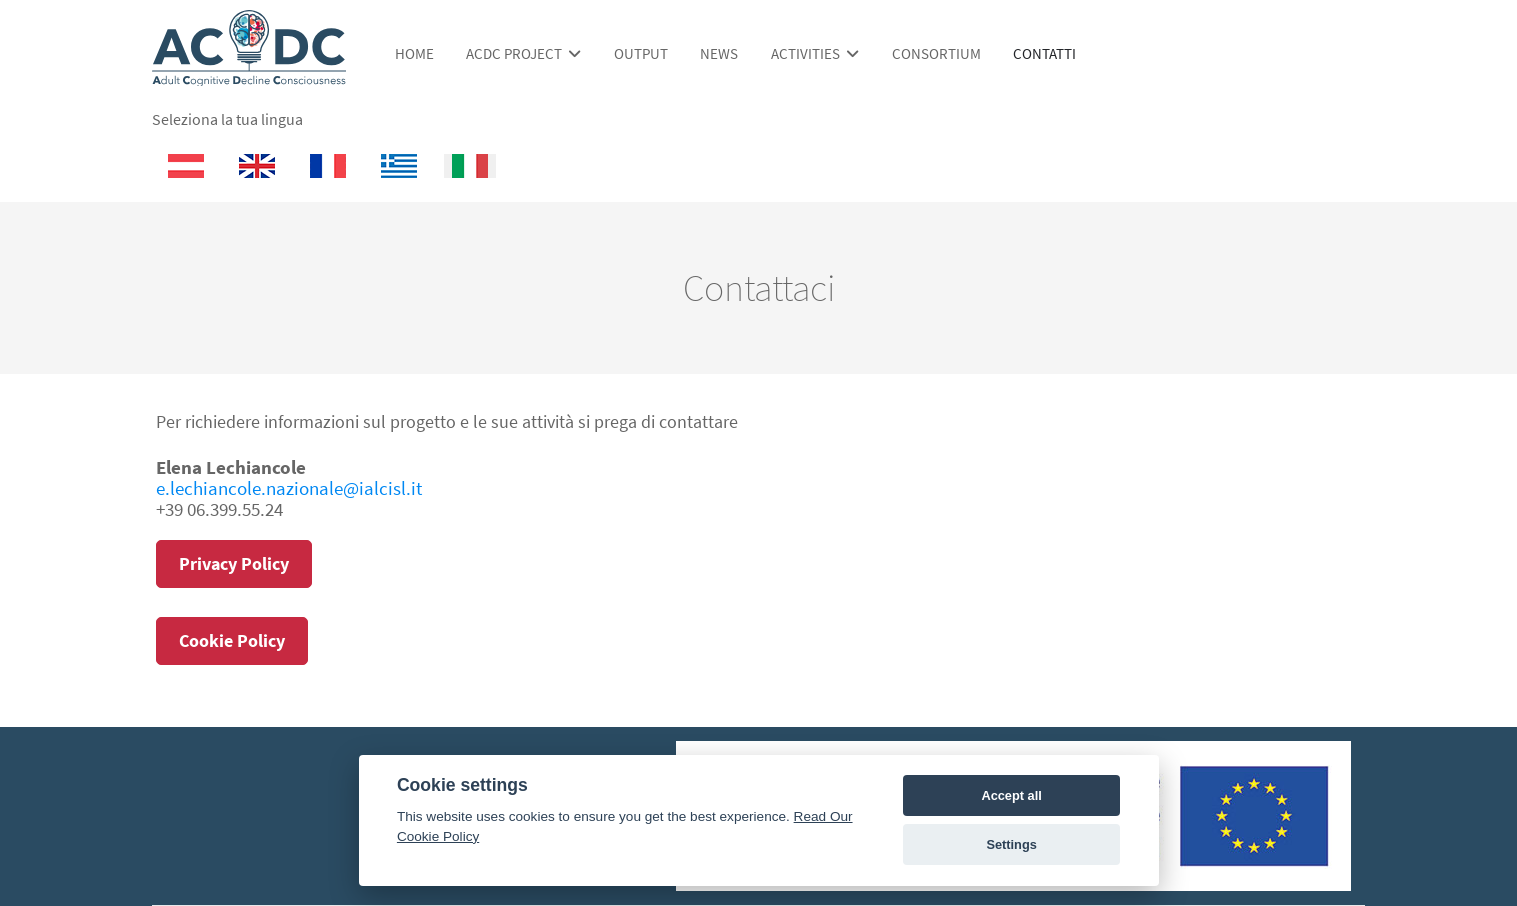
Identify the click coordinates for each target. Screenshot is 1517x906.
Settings (1011, 844)
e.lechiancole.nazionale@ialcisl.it (289, 488)
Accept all (1011, 795)
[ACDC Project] (249, 76)
